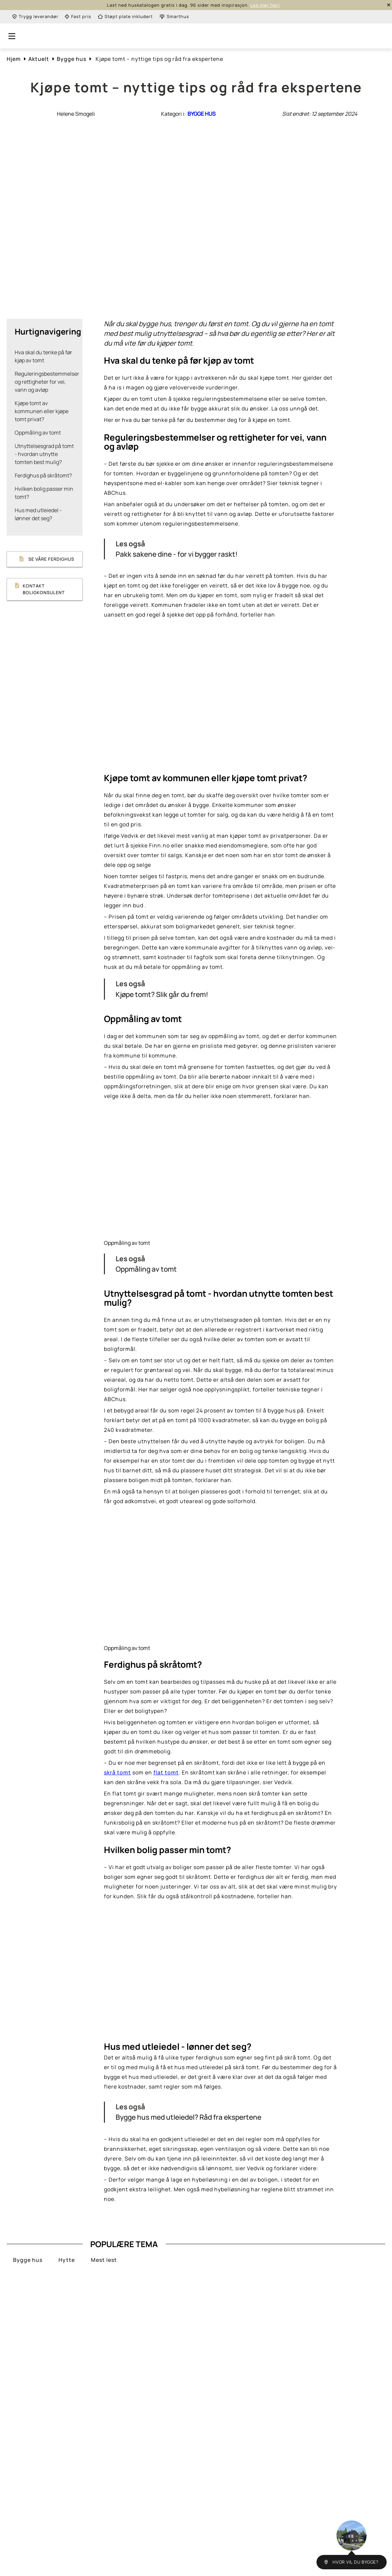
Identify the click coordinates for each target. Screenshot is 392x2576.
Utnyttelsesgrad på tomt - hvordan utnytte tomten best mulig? (44, 454)
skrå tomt (117, 1772)
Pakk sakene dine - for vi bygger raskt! (177, 554)
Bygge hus (71, 59)
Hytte (66, 2260)
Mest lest (104, 2260)
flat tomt (166, 1772)
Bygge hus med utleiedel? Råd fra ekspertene (188, 2117)
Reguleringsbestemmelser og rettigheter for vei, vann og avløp (47, 381)
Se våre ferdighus (44, 559)
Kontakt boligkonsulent (38, 589)
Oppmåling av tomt (38, 432)
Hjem (14, 59)
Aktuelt (38, 59)
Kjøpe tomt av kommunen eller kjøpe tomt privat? (42, 411)
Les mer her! (265, 5)
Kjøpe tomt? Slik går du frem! (162, 994)
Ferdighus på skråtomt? (43, 475)
